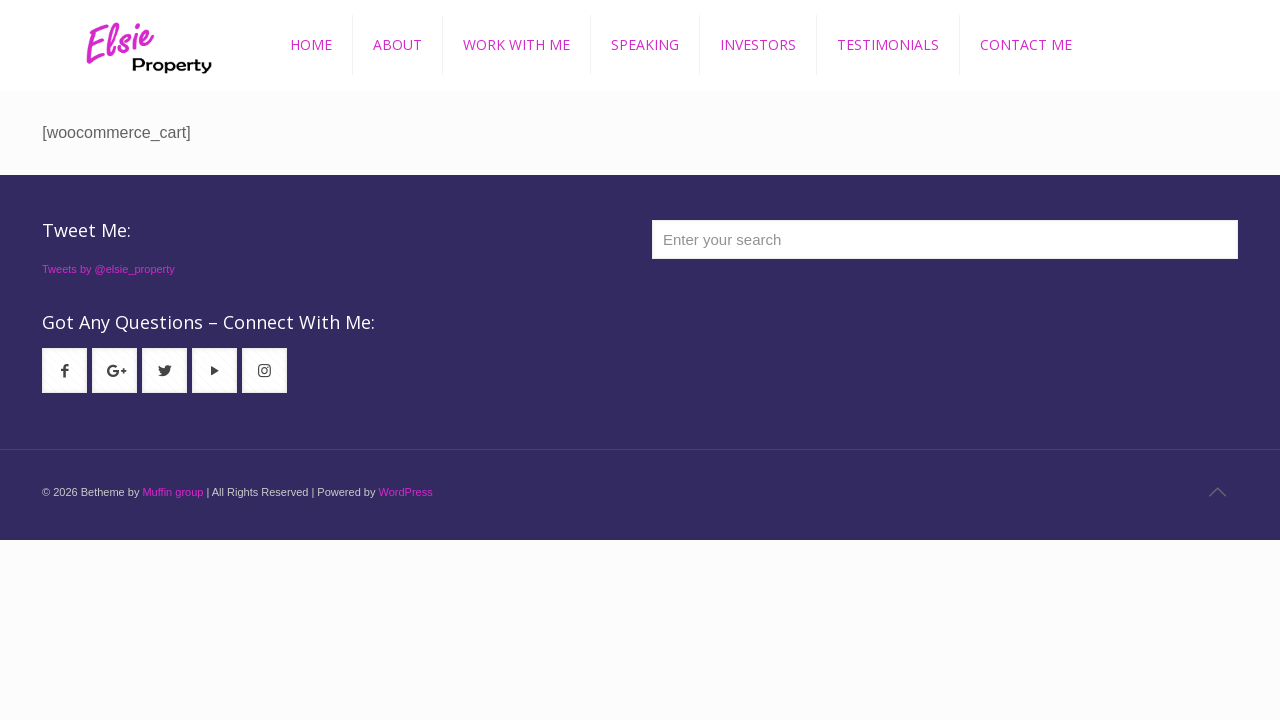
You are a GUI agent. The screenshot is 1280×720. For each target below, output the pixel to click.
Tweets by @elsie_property (108, 269)
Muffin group (172, 492)
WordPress (405, 492)
